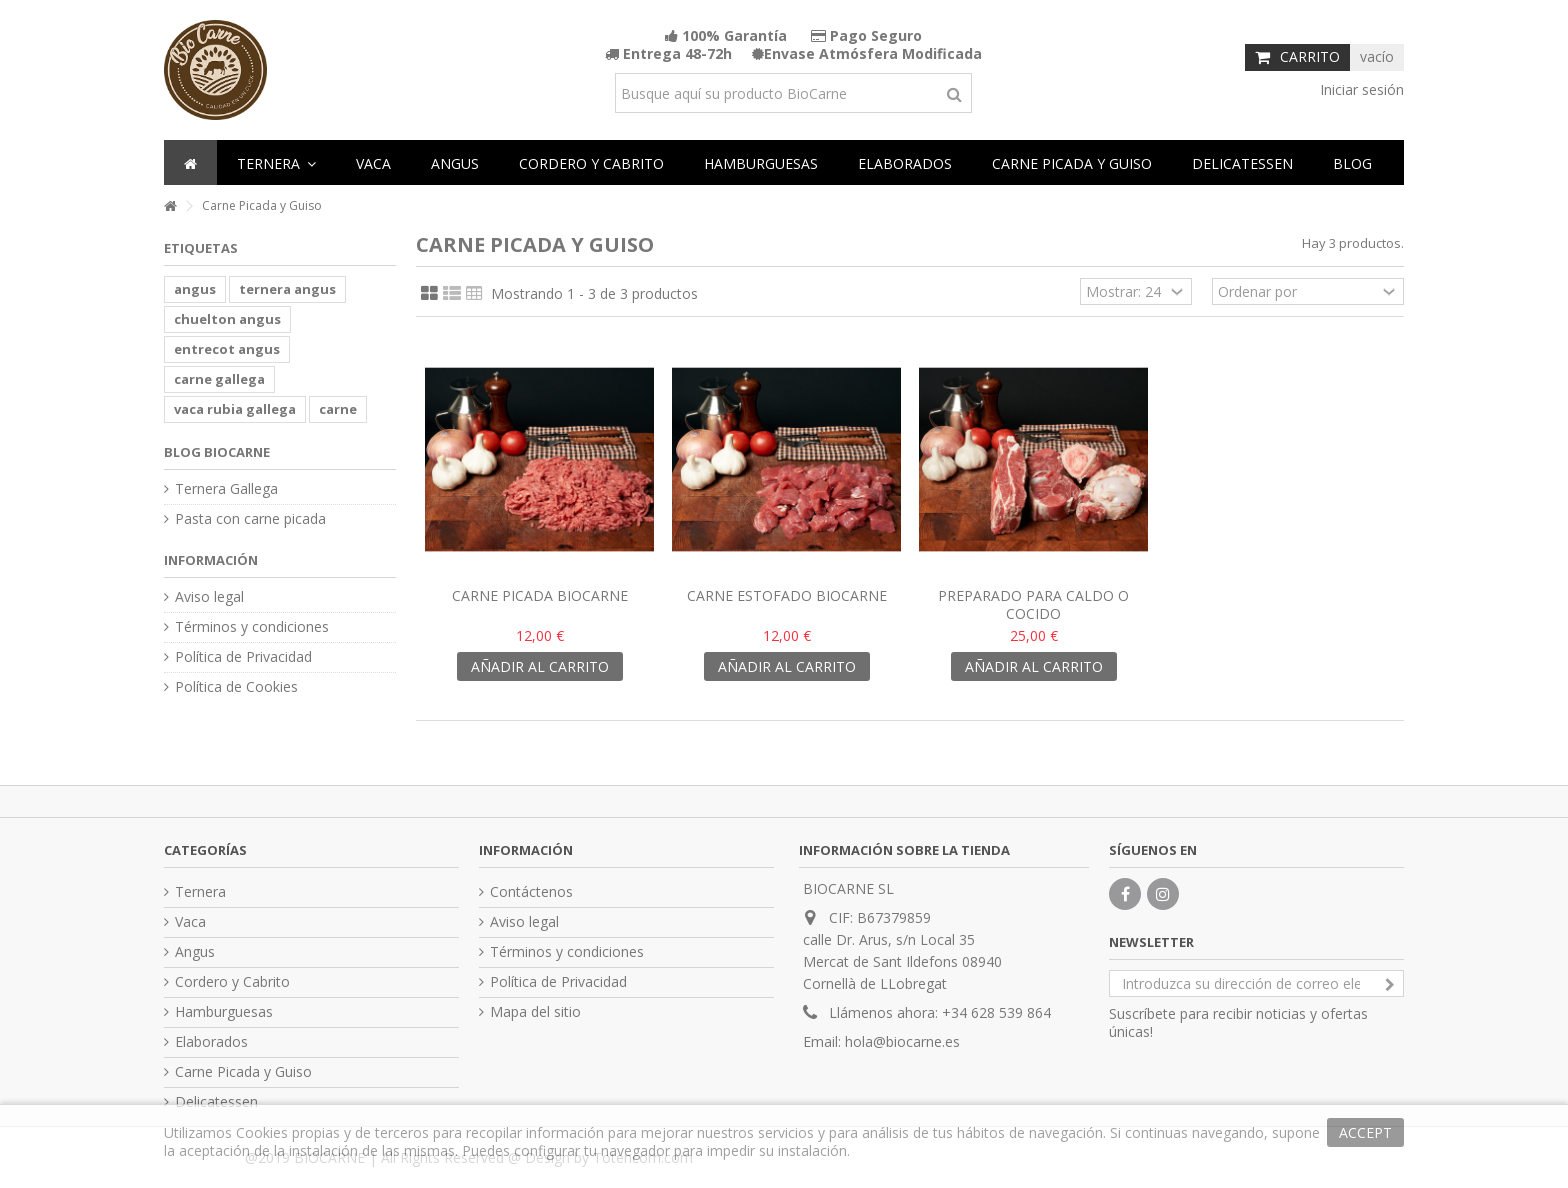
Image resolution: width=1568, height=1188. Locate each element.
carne (338, 409)
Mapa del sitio (535, 1012)
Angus (195, 952)
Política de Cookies (236, 687)
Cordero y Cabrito (232, 982)
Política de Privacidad (243, 657)
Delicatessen (216, 1102)
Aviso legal (209, 597)
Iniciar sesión (1360, 89)
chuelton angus (227, 319)
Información (211, 560)
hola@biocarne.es (902, 1041)
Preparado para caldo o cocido (1033, 604)
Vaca (190, 922)
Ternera (200, 892)
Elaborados (211, 1042)
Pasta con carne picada (250, 519)
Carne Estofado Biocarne (787, 595)
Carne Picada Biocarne (540, 595)
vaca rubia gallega (235, 409)
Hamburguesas (224, 1012)
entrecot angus (227, 349)
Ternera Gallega (226, 489)
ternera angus (287, 289)
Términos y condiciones (252, 627)
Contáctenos (531, 892)
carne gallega (219, 379)
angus (195, 289)
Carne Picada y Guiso (243, 1072)
